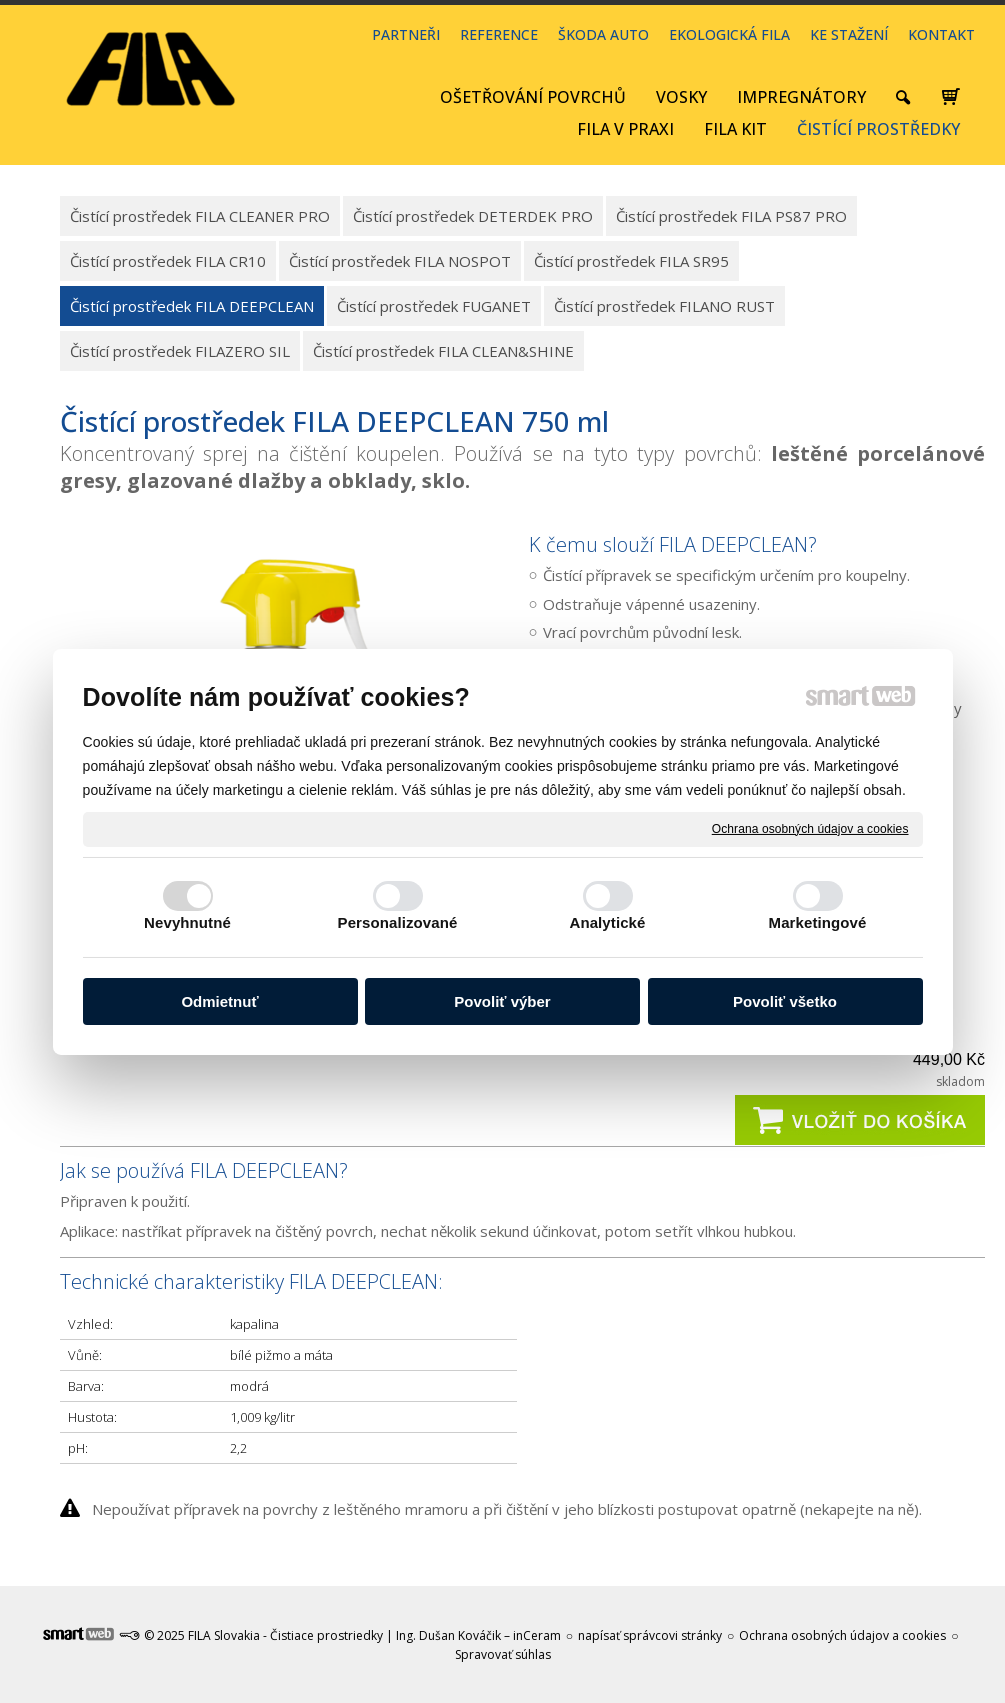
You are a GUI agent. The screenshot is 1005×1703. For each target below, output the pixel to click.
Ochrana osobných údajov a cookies (810, 828)
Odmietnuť (219, 1001)
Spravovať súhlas (503, 1654)
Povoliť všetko (785, 1001)
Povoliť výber (502, 1001)
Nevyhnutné (187, 922)
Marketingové (818, 922)
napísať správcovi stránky (650, 1635)
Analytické (607, 922)
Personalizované (398, 922)
